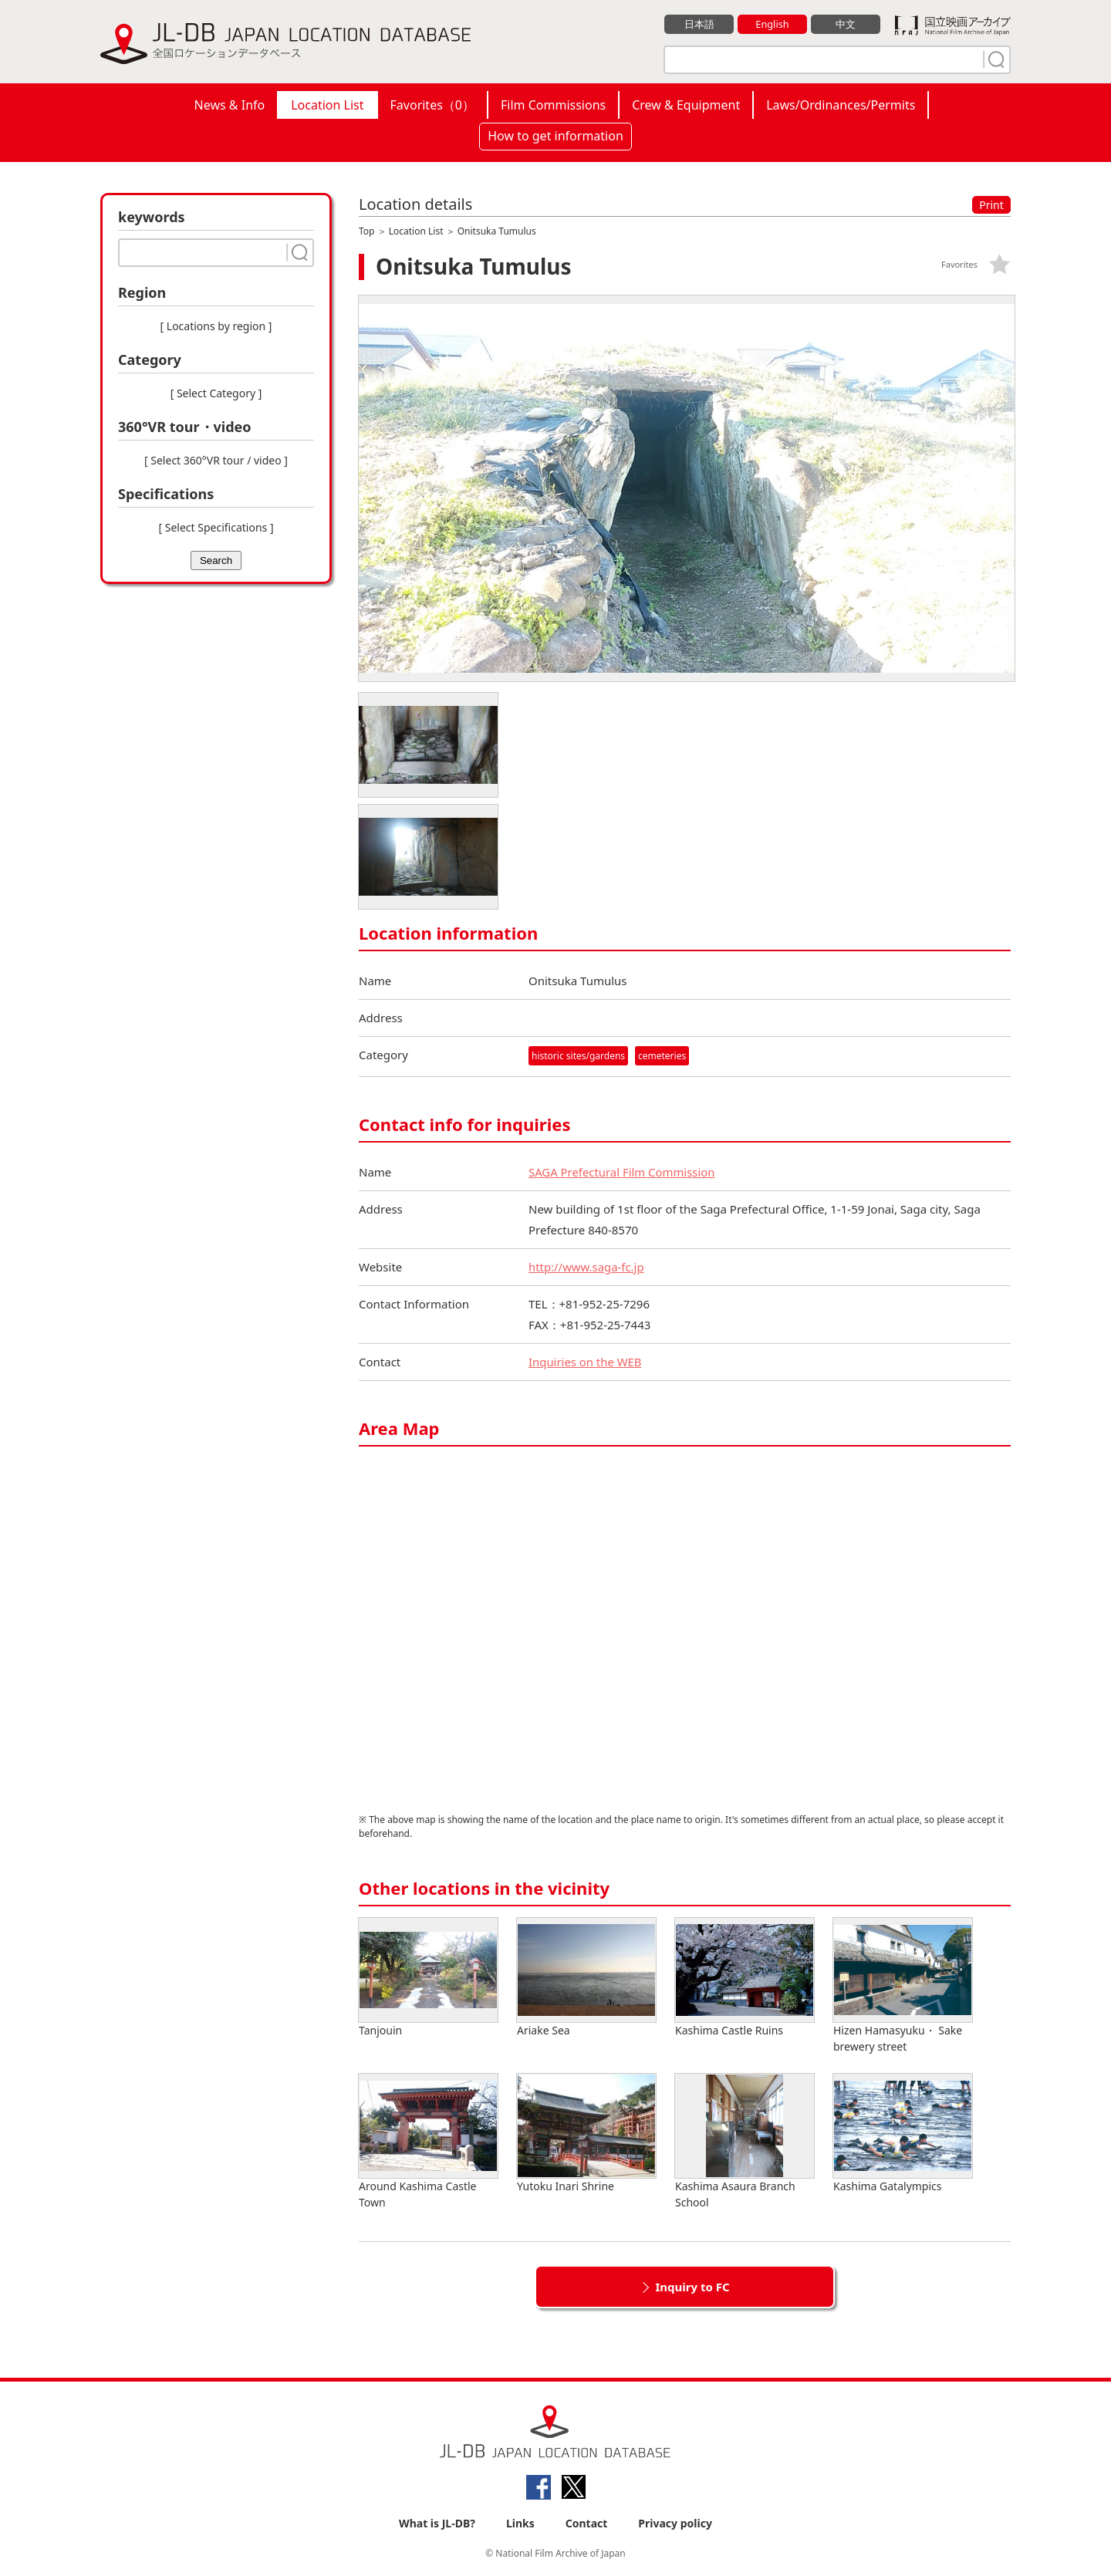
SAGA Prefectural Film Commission (622, 1172)
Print (991, 205)
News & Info (229, 104)
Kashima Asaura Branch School (744, 2142)
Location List (327, 104)
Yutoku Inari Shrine (586, 2133)
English (772, 24)
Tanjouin (428, 1978)
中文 (846, 24)
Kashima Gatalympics (902, 2133)
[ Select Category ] (216, 393)
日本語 (699, 24)
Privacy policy (675, 2523)
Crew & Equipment (686, 104)
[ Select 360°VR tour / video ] (216, 460)
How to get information (555, 135)
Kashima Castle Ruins (744, 1978)
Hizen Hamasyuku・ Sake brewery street (902, 1986)
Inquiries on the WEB (585, 1361)
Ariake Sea (586, 1978)
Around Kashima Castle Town (428, 2142)
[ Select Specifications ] (215, 527)
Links (520, 2523)
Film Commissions (553, 104)
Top (366, 231)
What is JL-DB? (437, 2523)
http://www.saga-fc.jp (586, 1266)
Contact (587, 2523)
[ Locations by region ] (216, 326)
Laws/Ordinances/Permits (840, 104)
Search (216, 560)
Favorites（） (432, 104)
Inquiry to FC (692, 2286)
